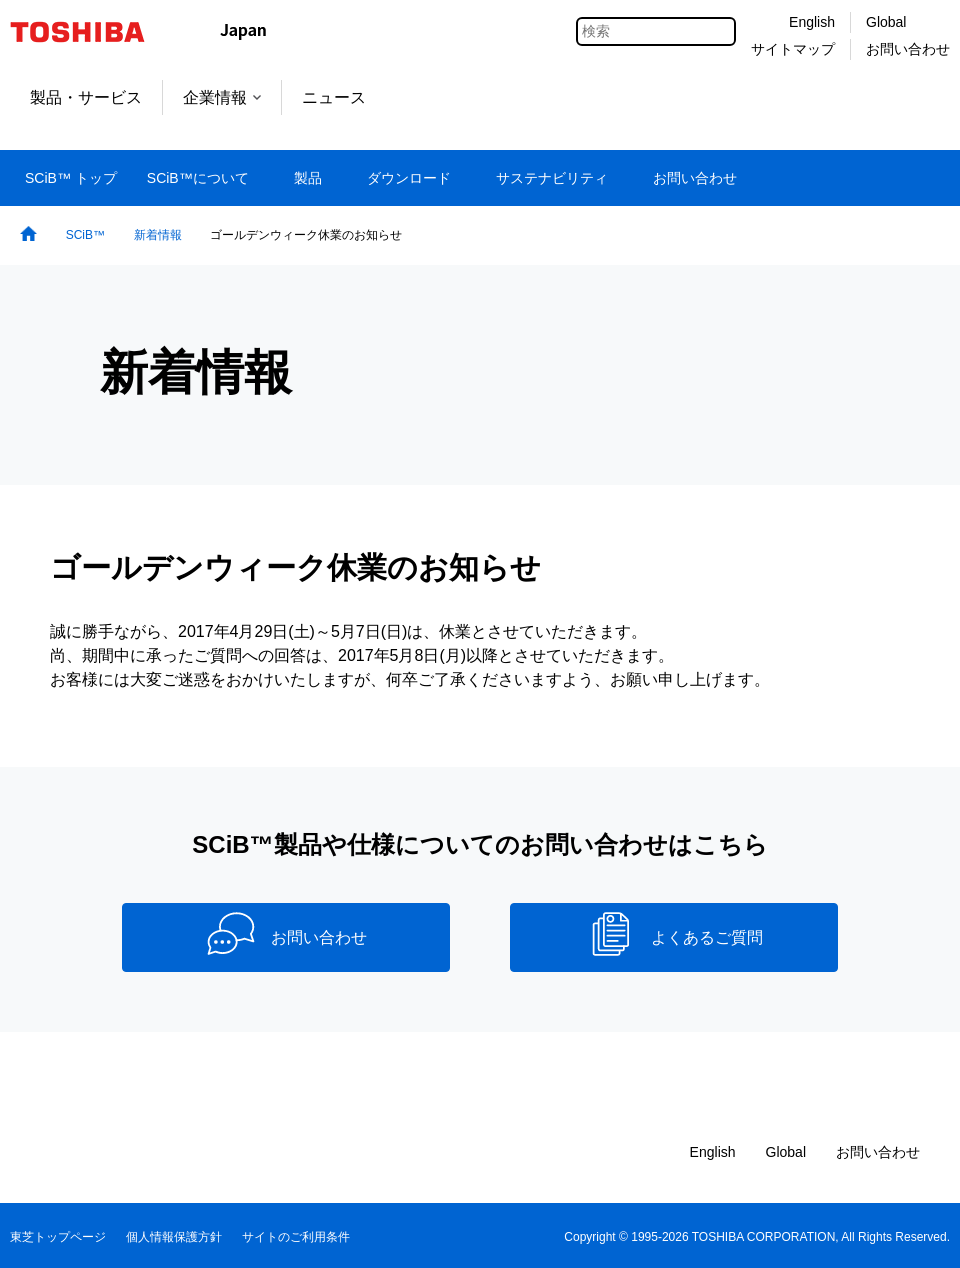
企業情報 (222, 97)
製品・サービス (86, 97)
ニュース (334, 97)
